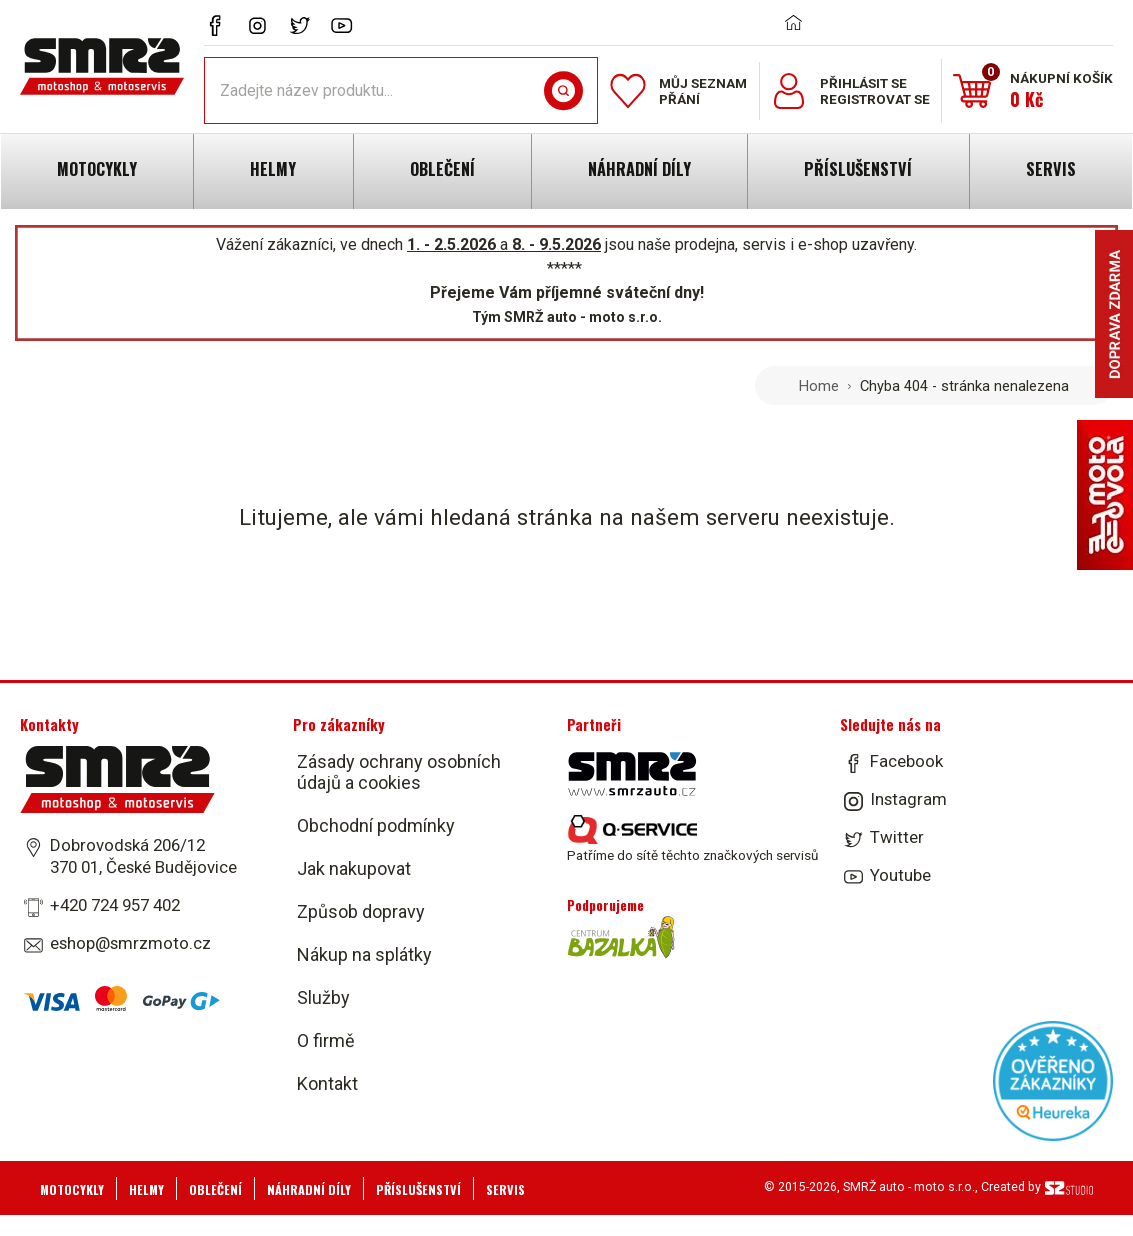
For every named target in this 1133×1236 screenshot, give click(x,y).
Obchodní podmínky (376, 825)
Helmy (146, 1189)
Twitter (897, 837)
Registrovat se (875, 99)
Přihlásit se (863, 83)
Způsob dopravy (361, 911)
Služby (323, 997)
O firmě (326, 1040)
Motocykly (72, 1189)
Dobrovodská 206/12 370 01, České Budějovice (143, 856)
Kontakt (327, 1083)
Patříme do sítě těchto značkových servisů (692, 839)
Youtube (900, 875)
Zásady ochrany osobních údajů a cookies (399, 772)
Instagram (908, 799)
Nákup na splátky (364, 954)
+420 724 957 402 (115, 905)
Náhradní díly (309, 1189)
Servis (505, 1189)
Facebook (906, 761)
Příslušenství (418, 1189)
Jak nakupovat (354, 868)
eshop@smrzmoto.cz (130, 943)
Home (819, 386)
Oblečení (215, 1189)
